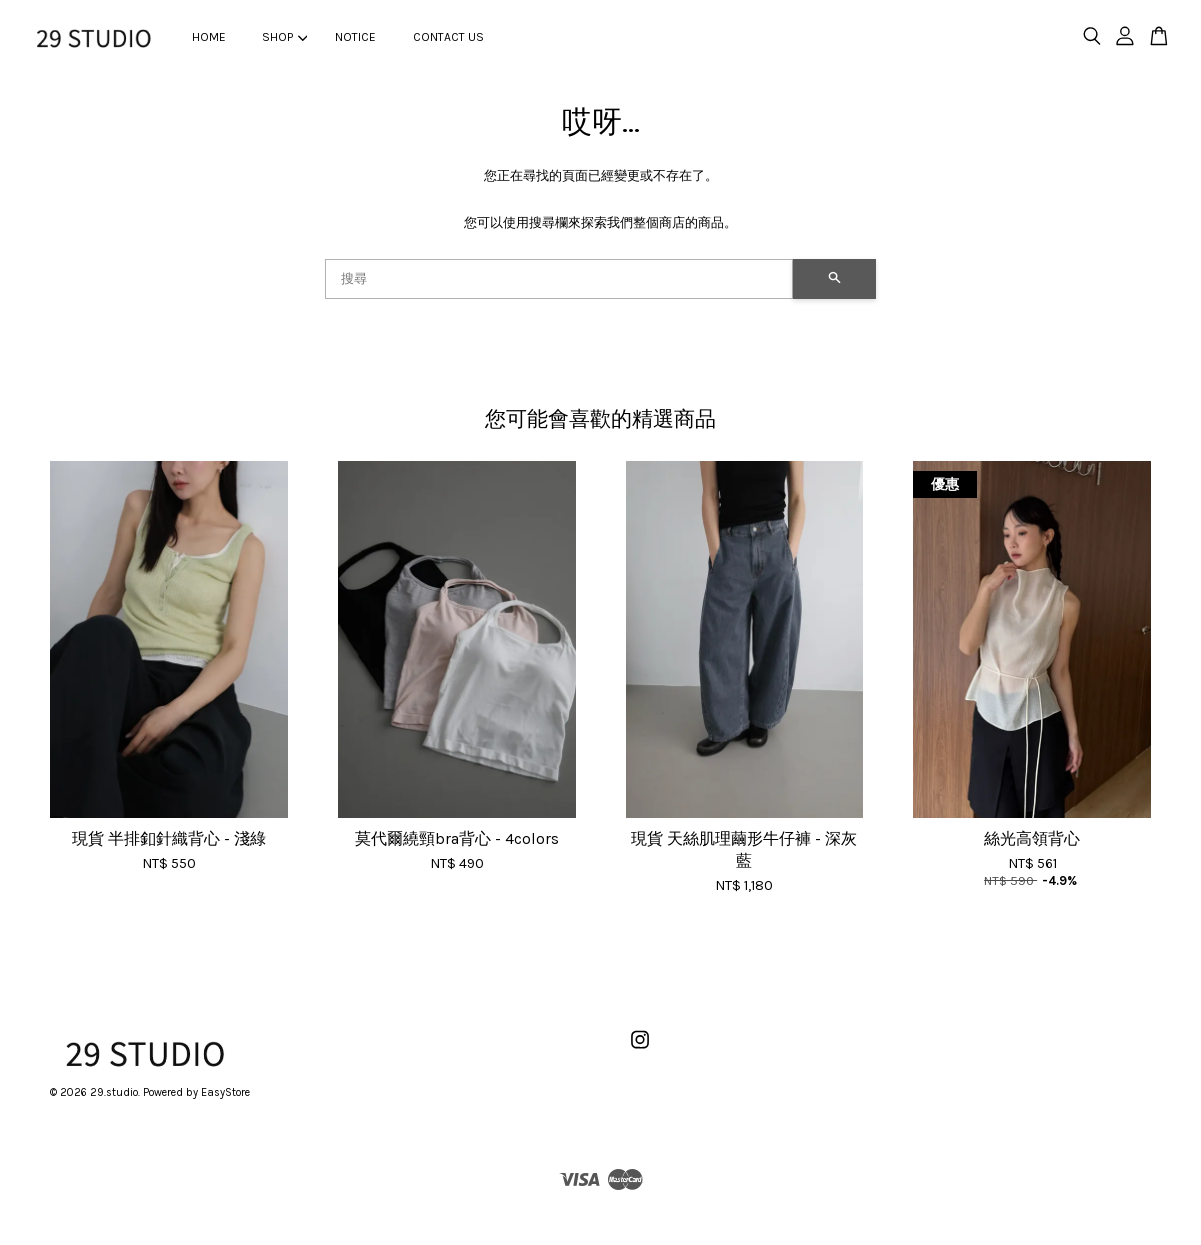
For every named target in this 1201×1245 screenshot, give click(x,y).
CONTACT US (448, 37)
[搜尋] (559, 279)
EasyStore (225, 1092)
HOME (209, 37)
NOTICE (355, 37)
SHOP (284, 37)
